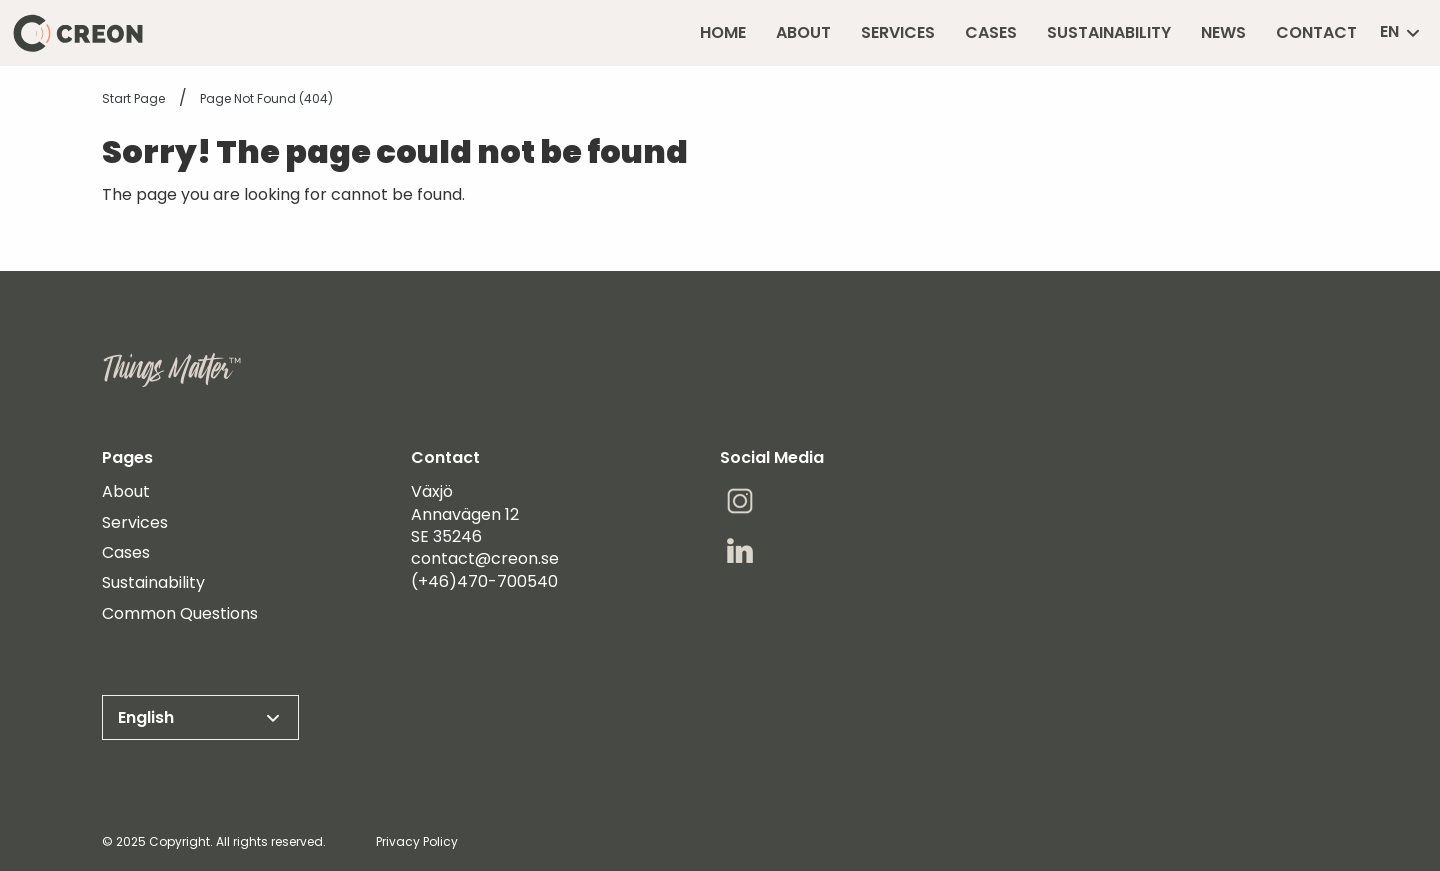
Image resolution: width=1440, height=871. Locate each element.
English (200, 718)
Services (135, 523)
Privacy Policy (417, 841)
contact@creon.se (485, 558)
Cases (126, 553)
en (1401, 32)
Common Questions (180, 614)
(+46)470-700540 (484, 581)
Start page (133, 99)
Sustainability (153, 583)
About (126, 492)
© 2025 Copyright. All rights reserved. (214, 841)
